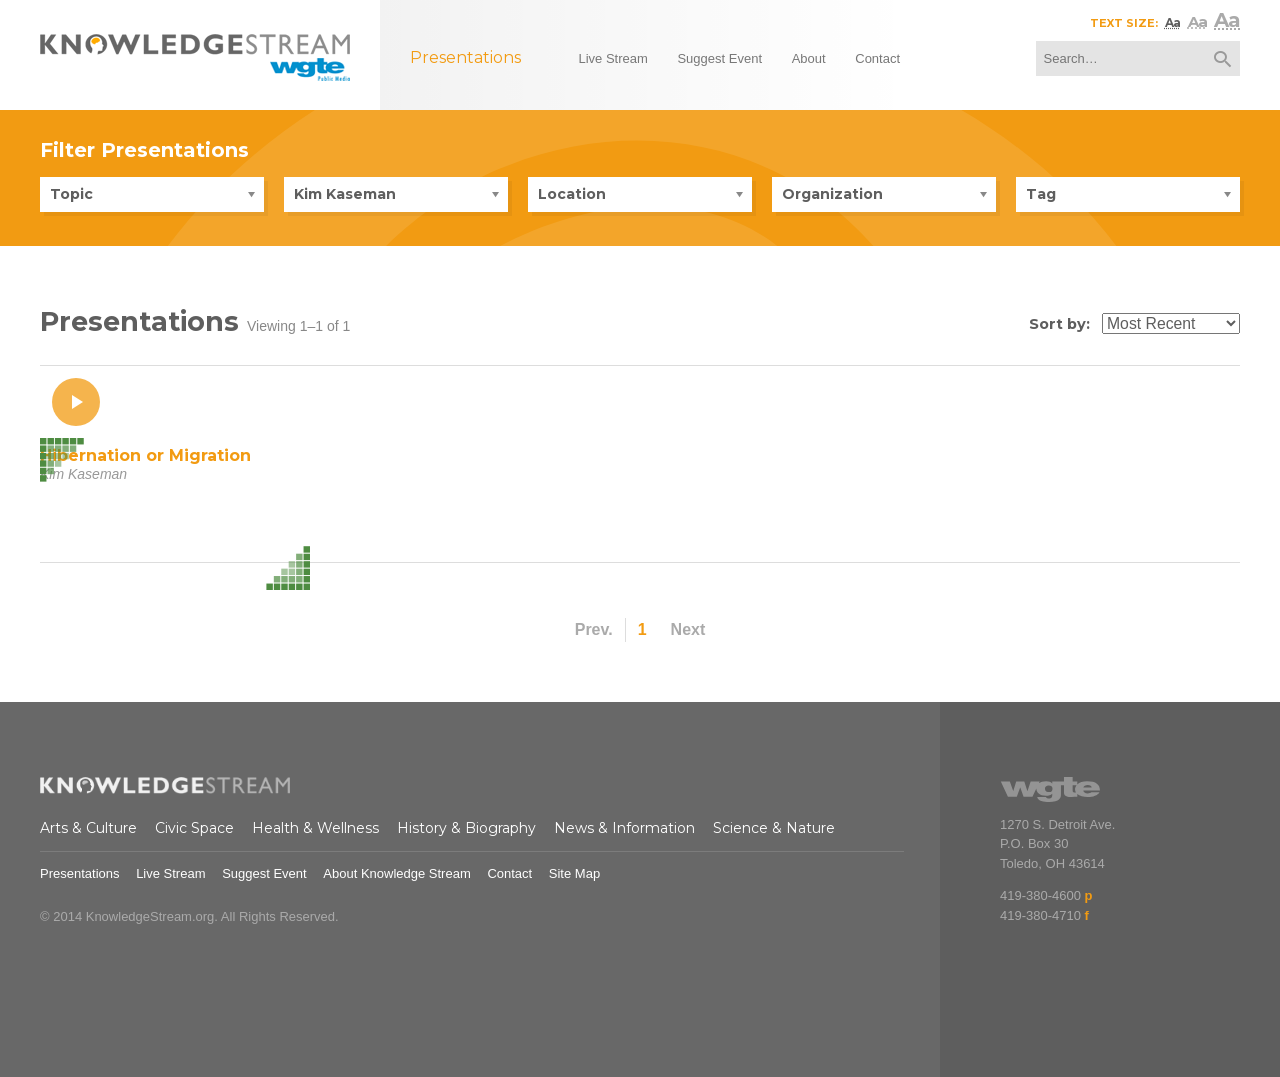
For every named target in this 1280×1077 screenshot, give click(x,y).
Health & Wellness (315, 828)
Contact (509, 873)
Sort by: (1059, 324)
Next (688, 629)
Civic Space (194, 828)
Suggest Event (264, 873)
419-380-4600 (1040, 895)
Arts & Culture (88, 828)
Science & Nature (774, 828)
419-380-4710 (1040, 915)
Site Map (574, 873)
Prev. (594, 629)
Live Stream (170, 873)
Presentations (80, 873)
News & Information (624, 828)
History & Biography (466, 828)
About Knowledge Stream (396, 873)
